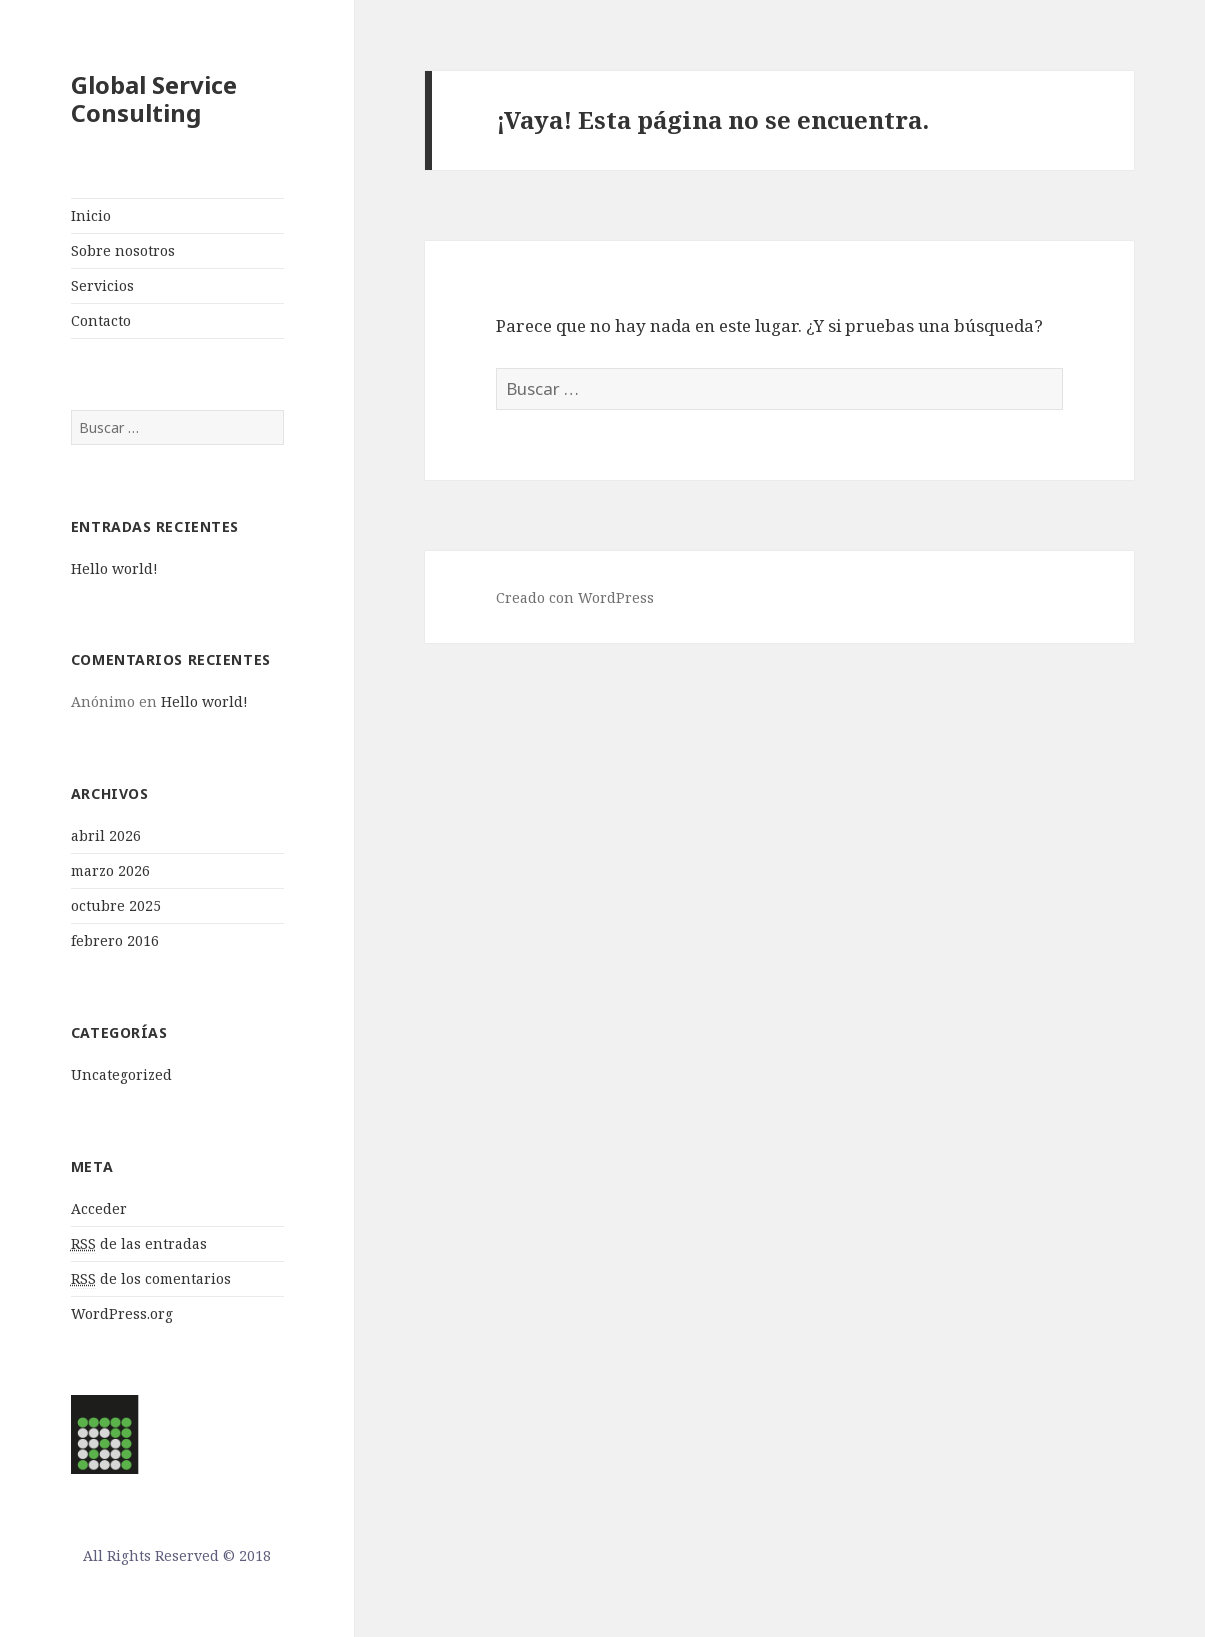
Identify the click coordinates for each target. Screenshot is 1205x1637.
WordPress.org (122, 1313)
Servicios (102, 285)
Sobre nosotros (123, 250)
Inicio (91, 215)
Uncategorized (121, 1074)
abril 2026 (106, 835)
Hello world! (114, 568)
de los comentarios (151, 1279)
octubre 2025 (116, 905)
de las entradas (139, 1244)
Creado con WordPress (575, 597)
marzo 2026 (110, 870)
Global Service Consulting (154, 98)
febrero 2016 (115, 940)
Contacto (101, 320)
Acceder (99, 1208)
